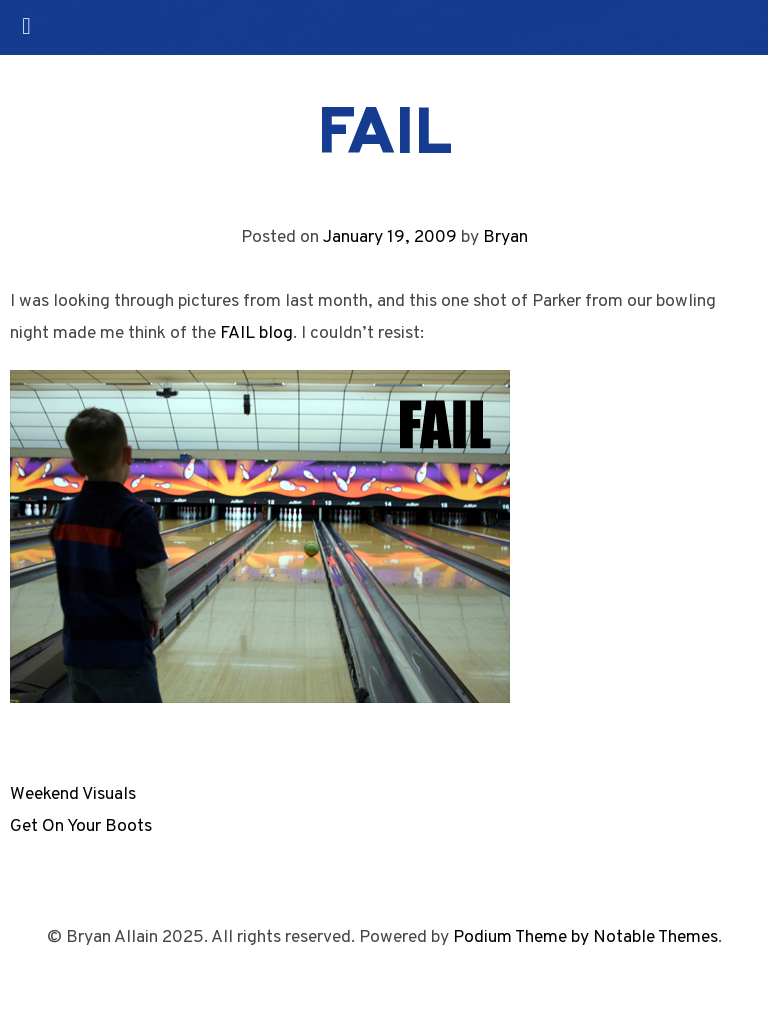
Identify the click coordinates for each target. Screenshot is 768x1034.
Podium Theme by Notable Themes (585, 937)
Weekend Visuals (73, 794)
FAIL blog (256, 333)
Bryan (505, 237)
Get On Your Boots (81, 826)
